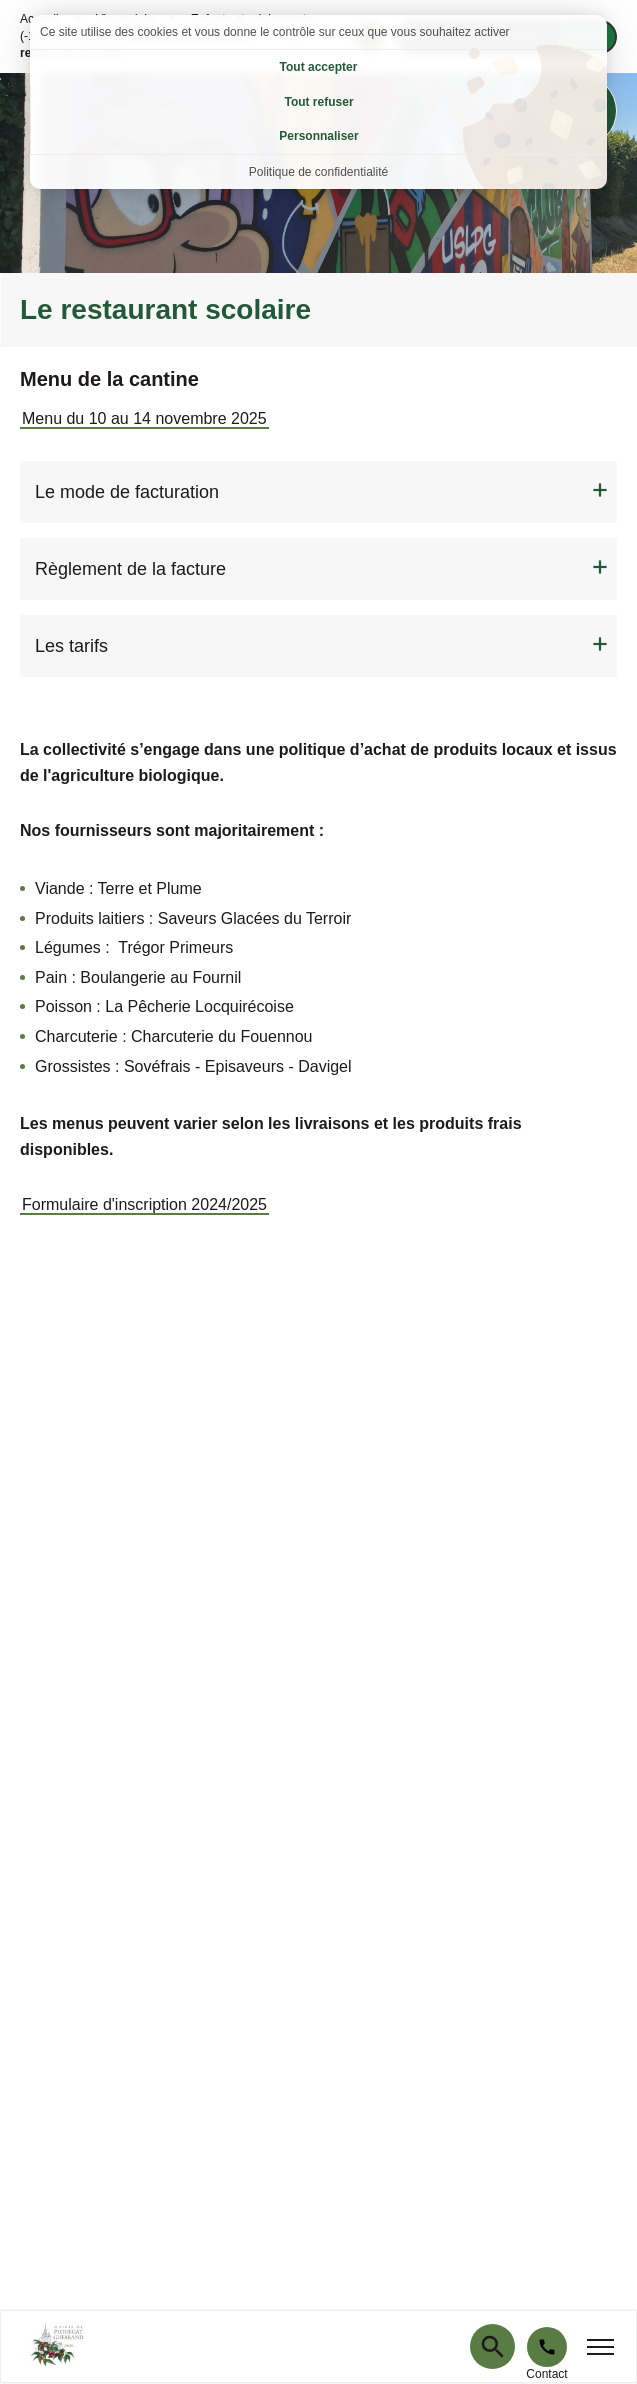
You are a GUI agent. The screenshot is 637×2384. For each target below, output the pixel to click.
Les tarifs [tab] (71, 646)
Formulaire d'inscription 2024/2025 (144, 1204)
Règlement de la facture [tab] (130, 569)
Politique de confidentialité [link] (318, 172)
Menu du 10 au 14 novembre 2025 (144, 418)
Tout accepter (319, 67)
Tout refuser (318, 102)
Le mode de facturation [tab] (127, 492)
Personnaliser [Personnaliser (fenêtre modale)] (318, 136)
